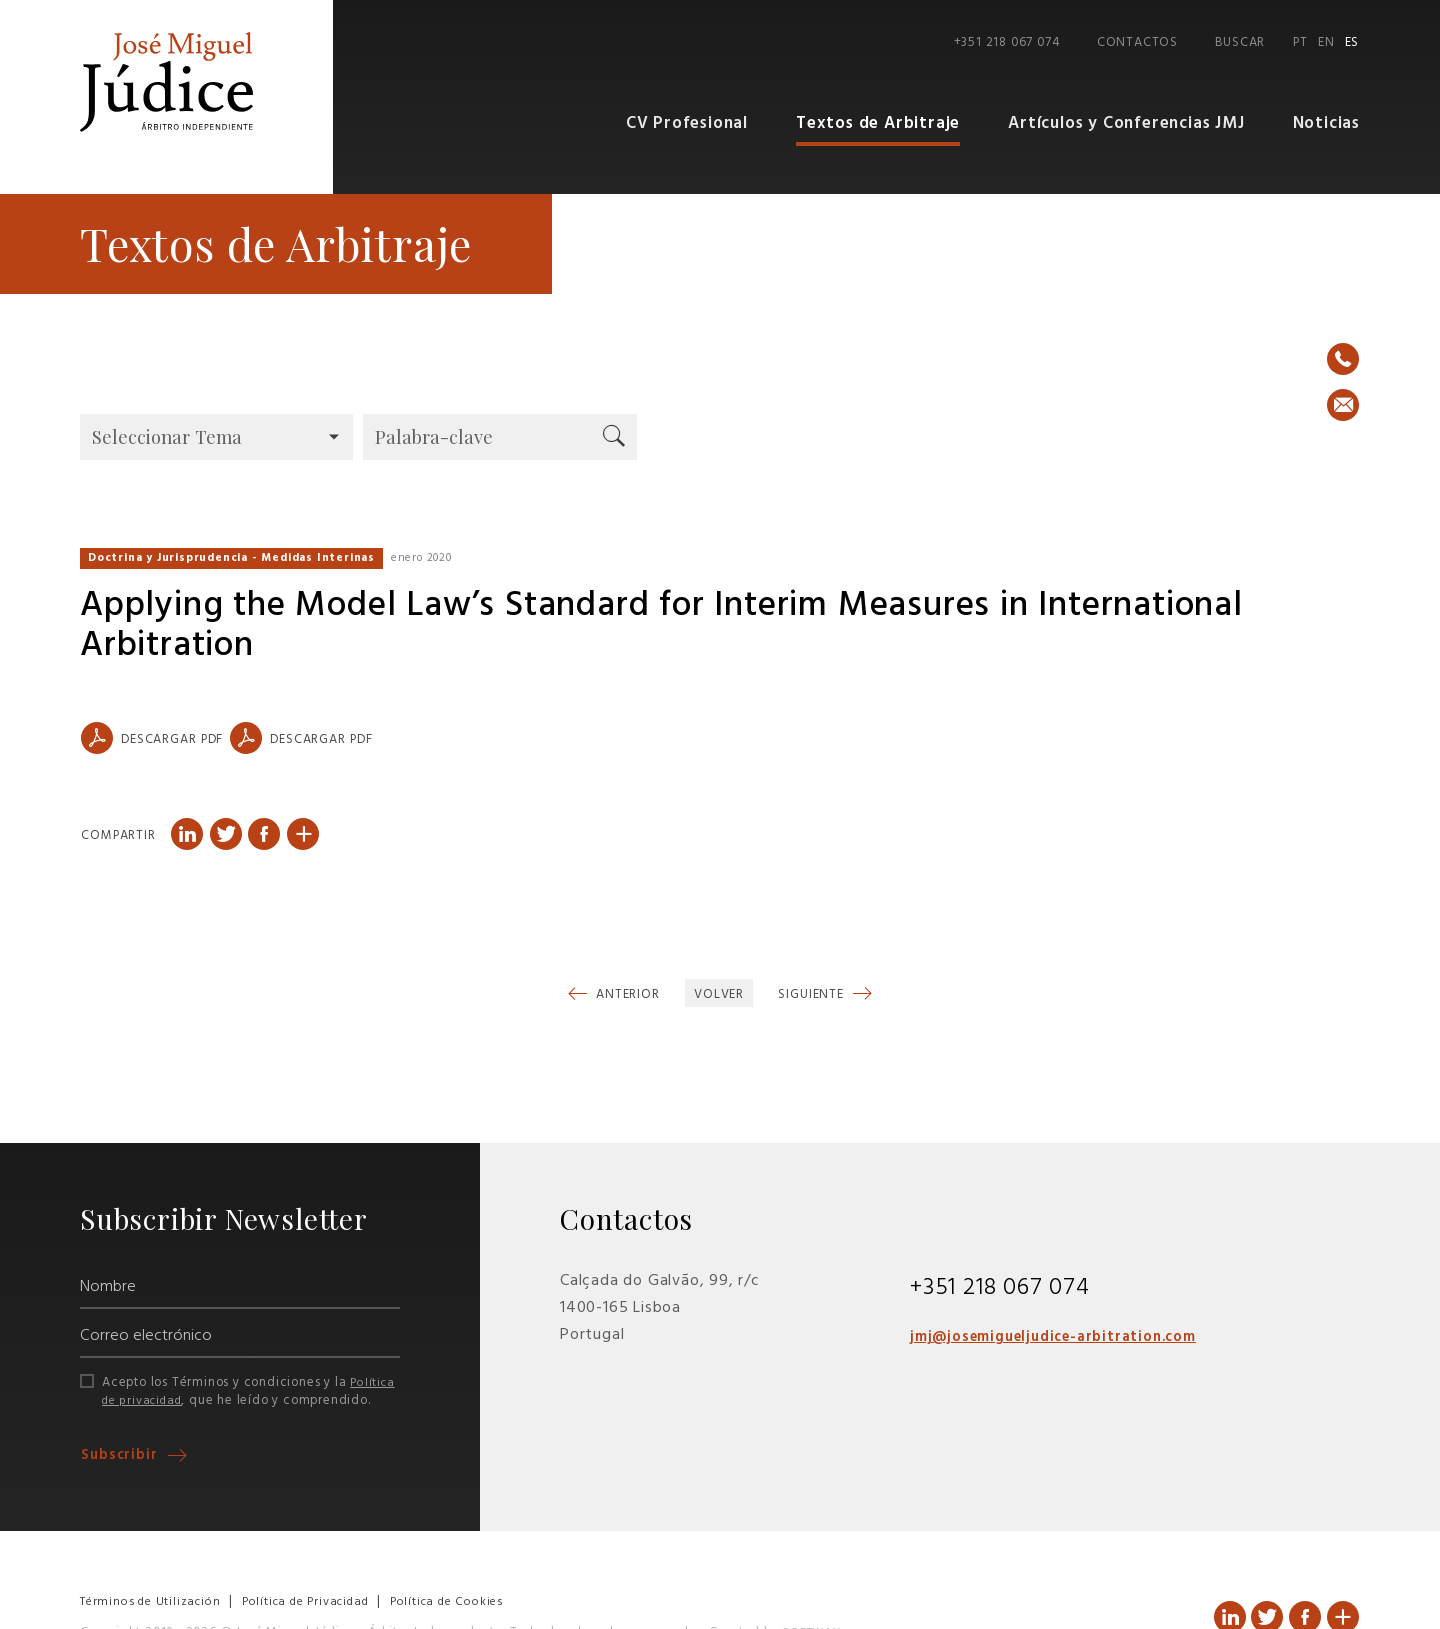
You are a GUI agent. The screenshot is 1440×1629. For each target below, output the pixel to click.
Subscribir (122, 1455)
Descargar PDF (152, 738)
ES (1352, 42)
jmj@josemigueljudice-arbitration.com (1067, 1337)
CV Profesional (687, 123)
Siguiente (813, 994)
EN (1326, 42)
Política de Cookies (468, 1601)
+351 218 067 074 (1007, 42)
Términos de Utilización (154, 1601)
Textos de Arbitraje (878, 123)
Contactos (1137, 42)
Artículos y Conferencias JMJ (1126, 123)
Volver (719, 994)
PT (1300, 42)
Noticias (1326, 123)
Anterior (626, 994)
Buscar (1240, 42)
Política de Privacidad (319, 1601)
